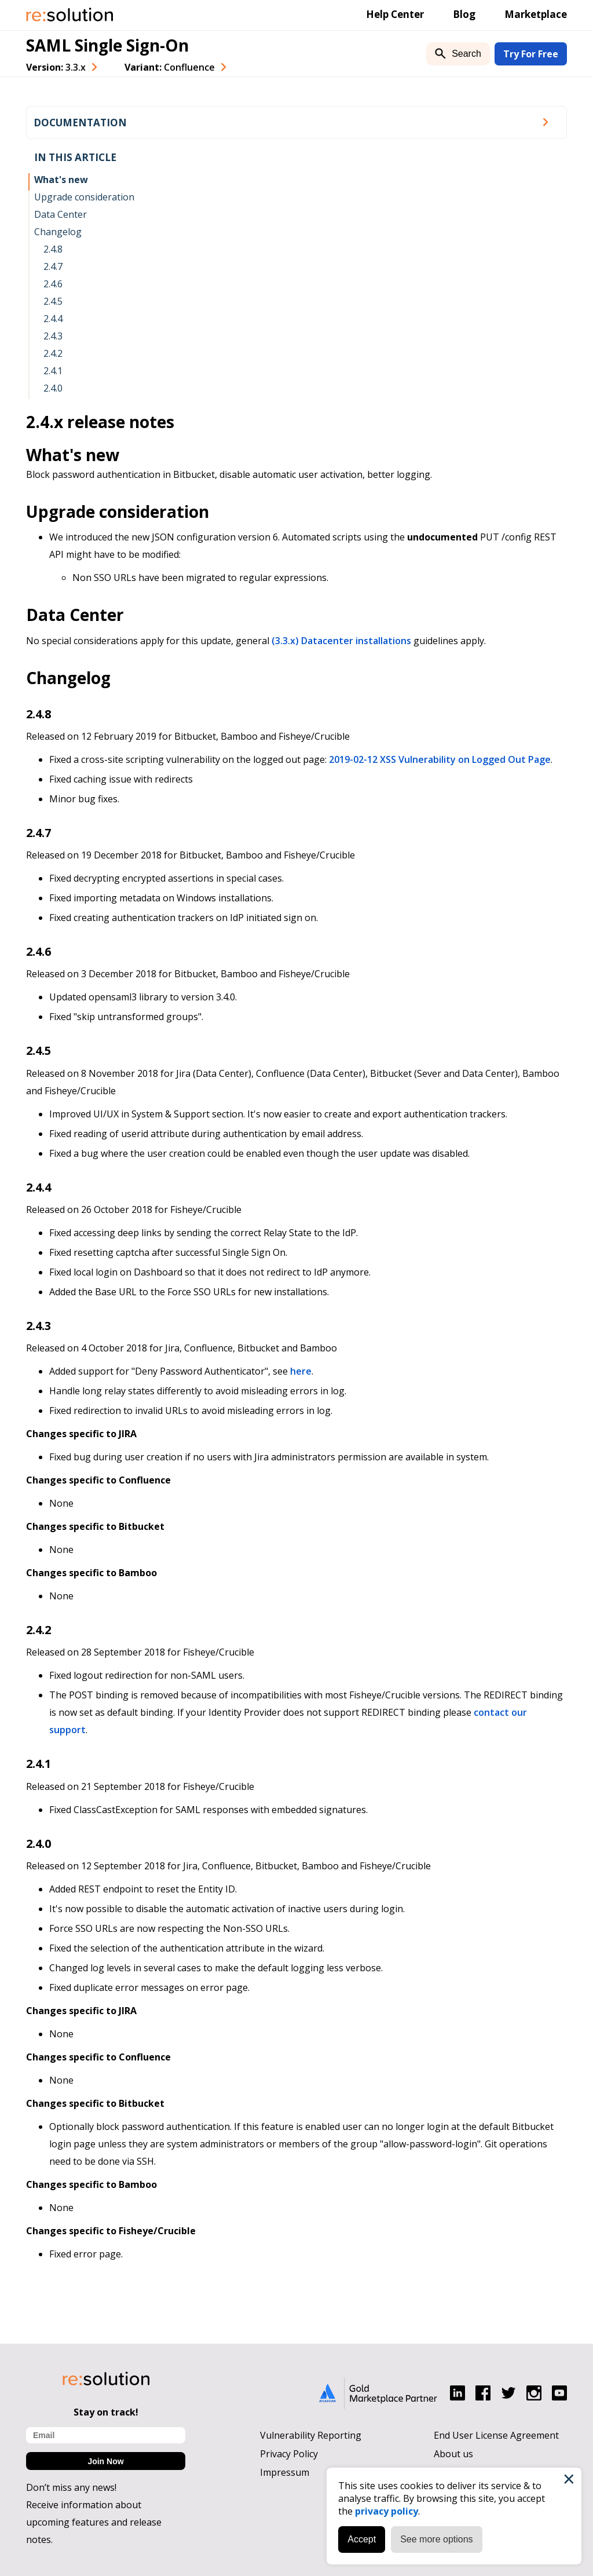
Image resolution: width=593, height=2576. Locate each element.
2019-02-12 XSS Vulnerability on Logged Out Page (440, 759)
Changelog (58, 231)
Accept (361, 2539)
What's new (61, 179)
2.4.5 (53, 301)
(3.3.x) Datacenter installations (341, 640)
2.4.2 (53, 353)
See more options (436, 2539)
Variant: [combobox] (170, 67)
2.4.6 (53, 283)
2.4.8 (53, 249)
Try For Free (530, 53)
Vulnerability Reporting (310, 2435)
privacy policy (386, 2511)
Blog (464, 14)
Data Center (60, 214)
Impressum (284, 2472)
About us (453, 2453)
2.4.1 (53, 370)
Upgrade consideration (84, 197)
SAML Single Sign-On (107, 45)
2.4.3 (53, 336)
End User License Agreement (496, 2435)
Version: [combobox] (56, 67)
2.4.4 (53, 318)
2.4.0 (53, 388)
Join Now (105, 2461)
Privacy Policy (289, 2453)
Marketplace (535, 14)
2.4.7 (53, 266)
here (301, 1371)
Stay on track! (106, 2412)
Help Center (395, 14)
